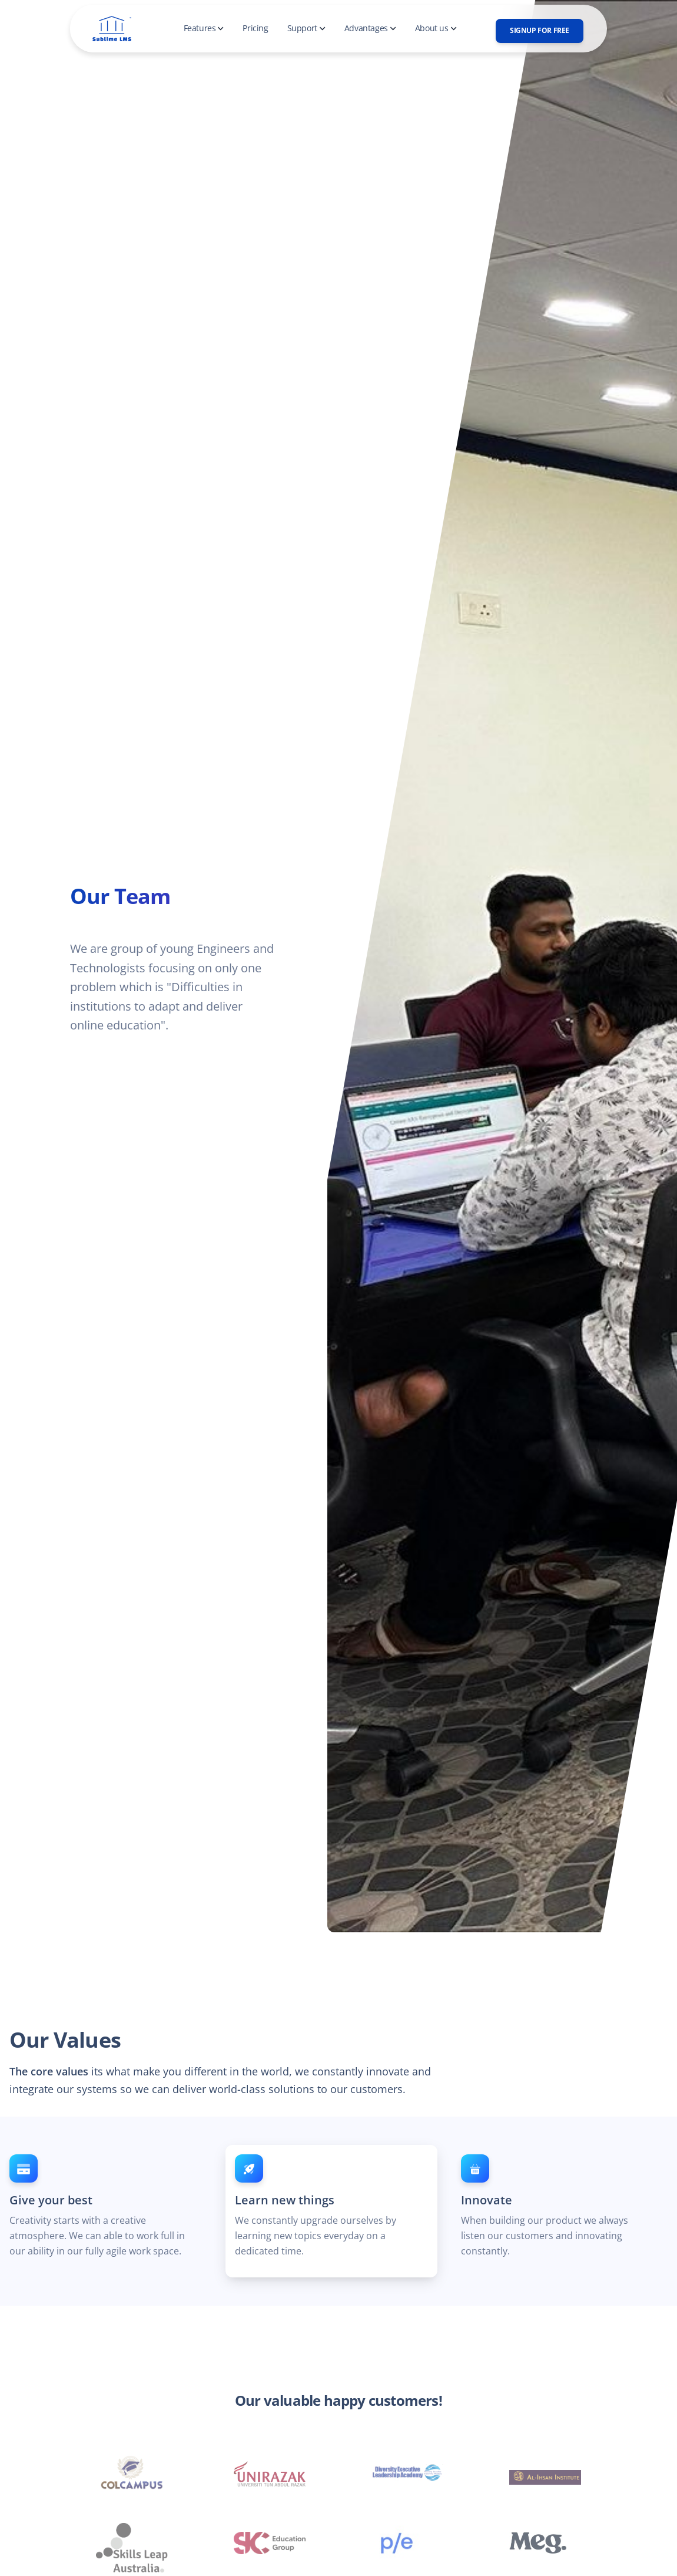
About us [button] (436, 28)
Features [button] (204, 28)
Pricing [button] (255, 28)
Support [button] (306, 28)
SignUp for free (539, 30)
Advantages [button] (370, 28)
